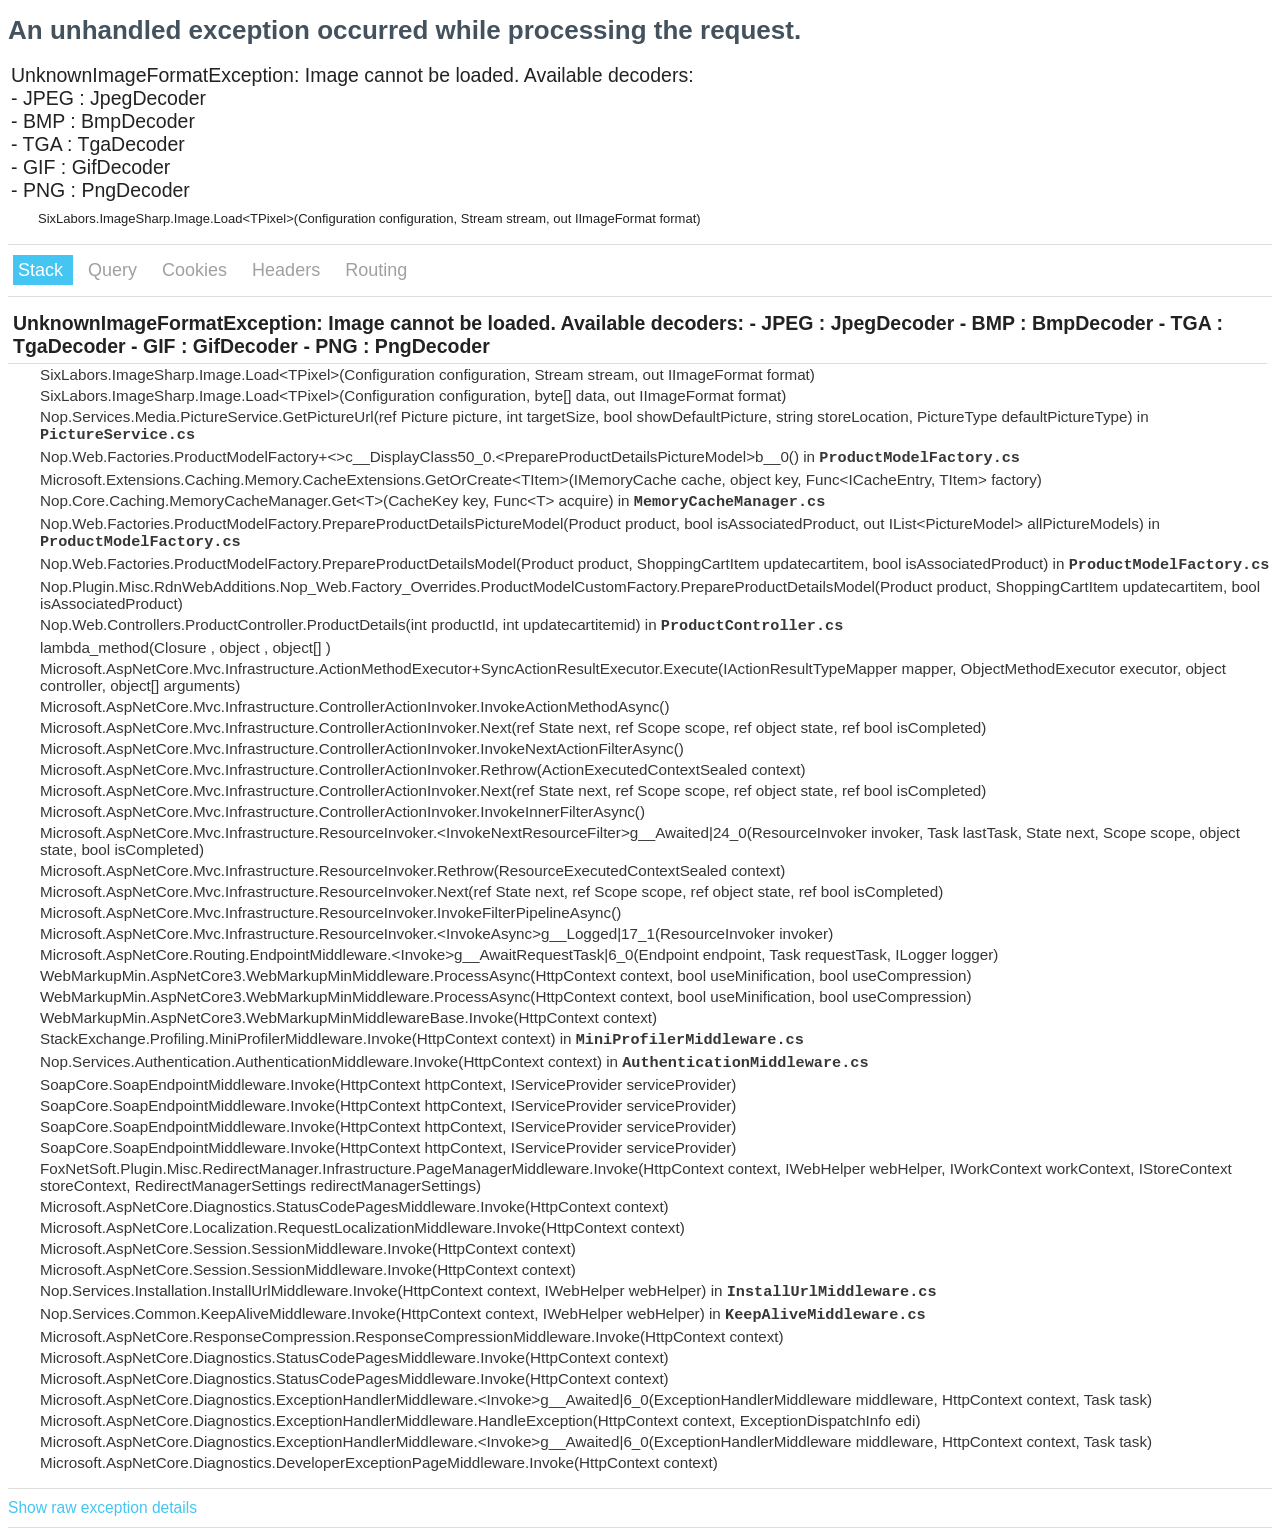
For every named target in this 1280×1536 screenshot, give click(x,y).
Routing (376, 270)
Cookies (197, 270)
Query (115, 270)
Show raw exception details (102, 1507)
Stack (43, 270)
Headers (288, 270)
